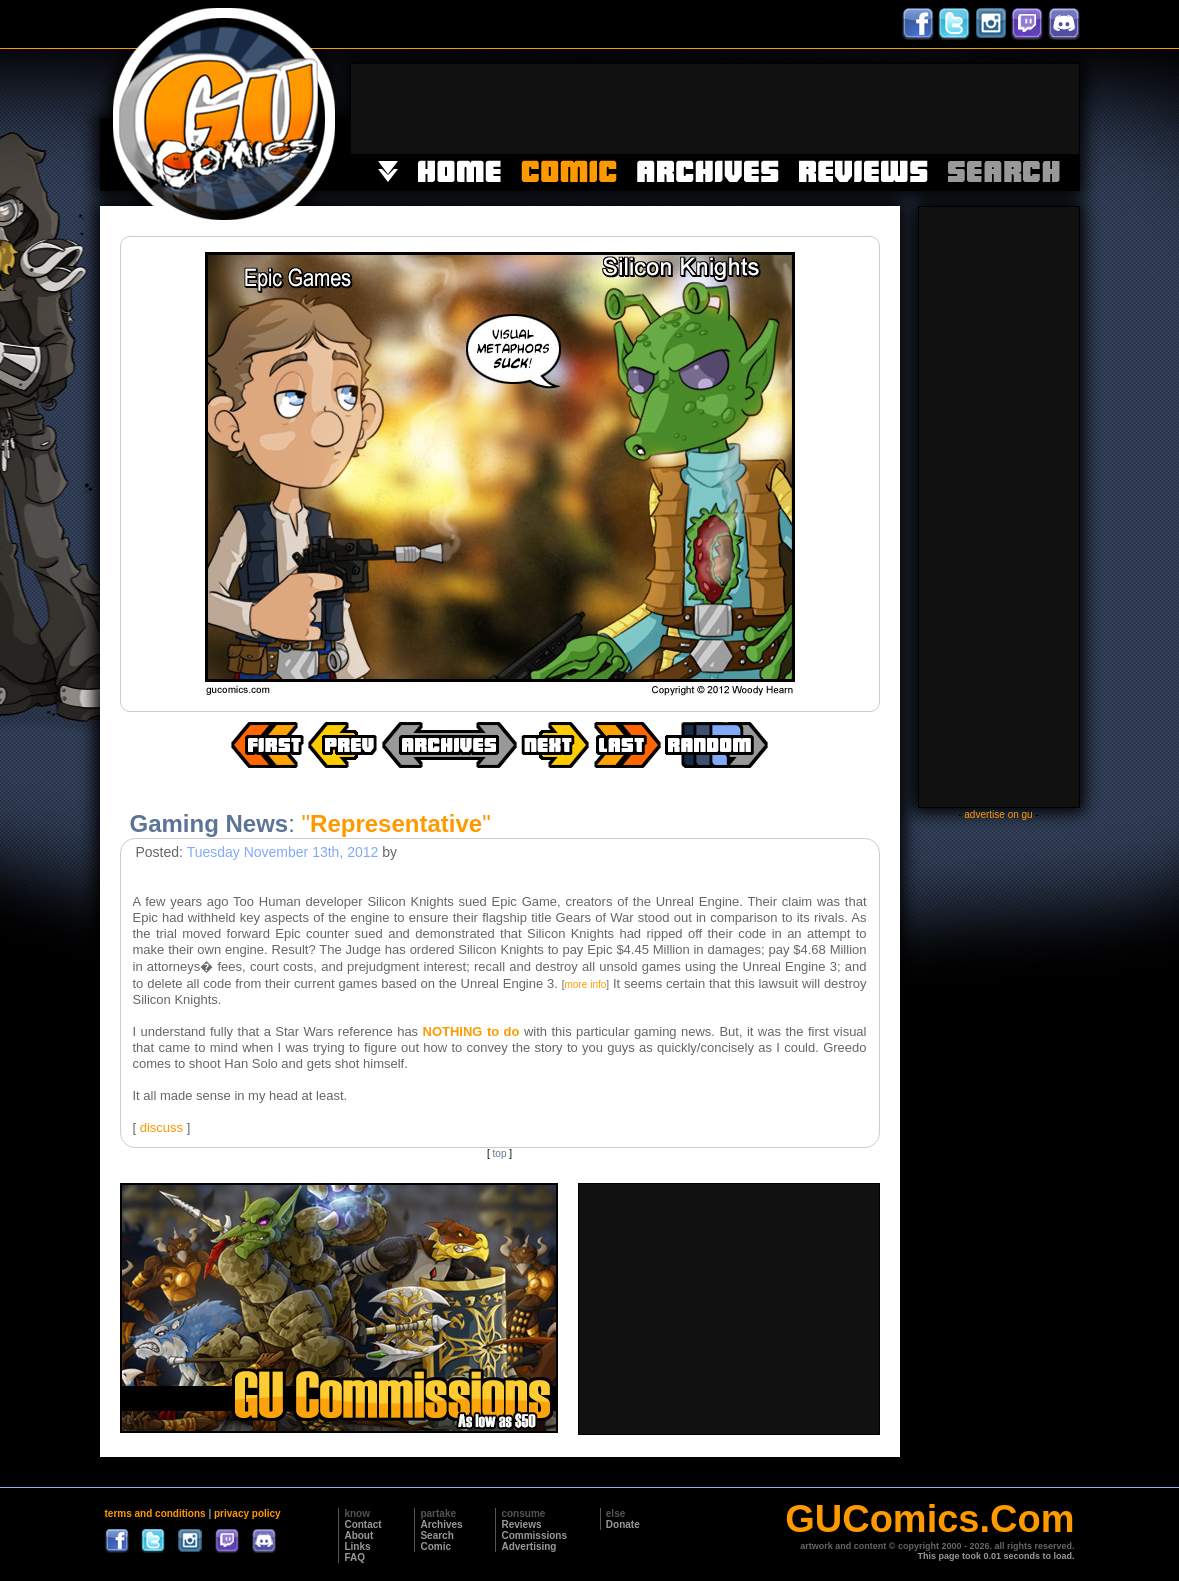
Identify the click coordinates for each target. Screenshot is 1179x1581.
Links (357, 1546)
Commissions (534, 1535)
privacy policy (247, 1513)
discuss (161, 1127)
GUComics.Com (929, 1519)
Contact (362, 1524)
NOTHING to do (471, 1031)
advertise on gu (998, 814)
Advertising (528, 1546)
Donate (623, 1524)
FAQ (354, 1557)
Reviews (521, 1524)
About (358, 1535)
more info (585, 984)
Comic (435, 1546)
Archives (441, 1524)
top (500, 1153)
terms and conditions (155, 1513)
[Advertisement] (715, 109)
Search (436, 1535)
